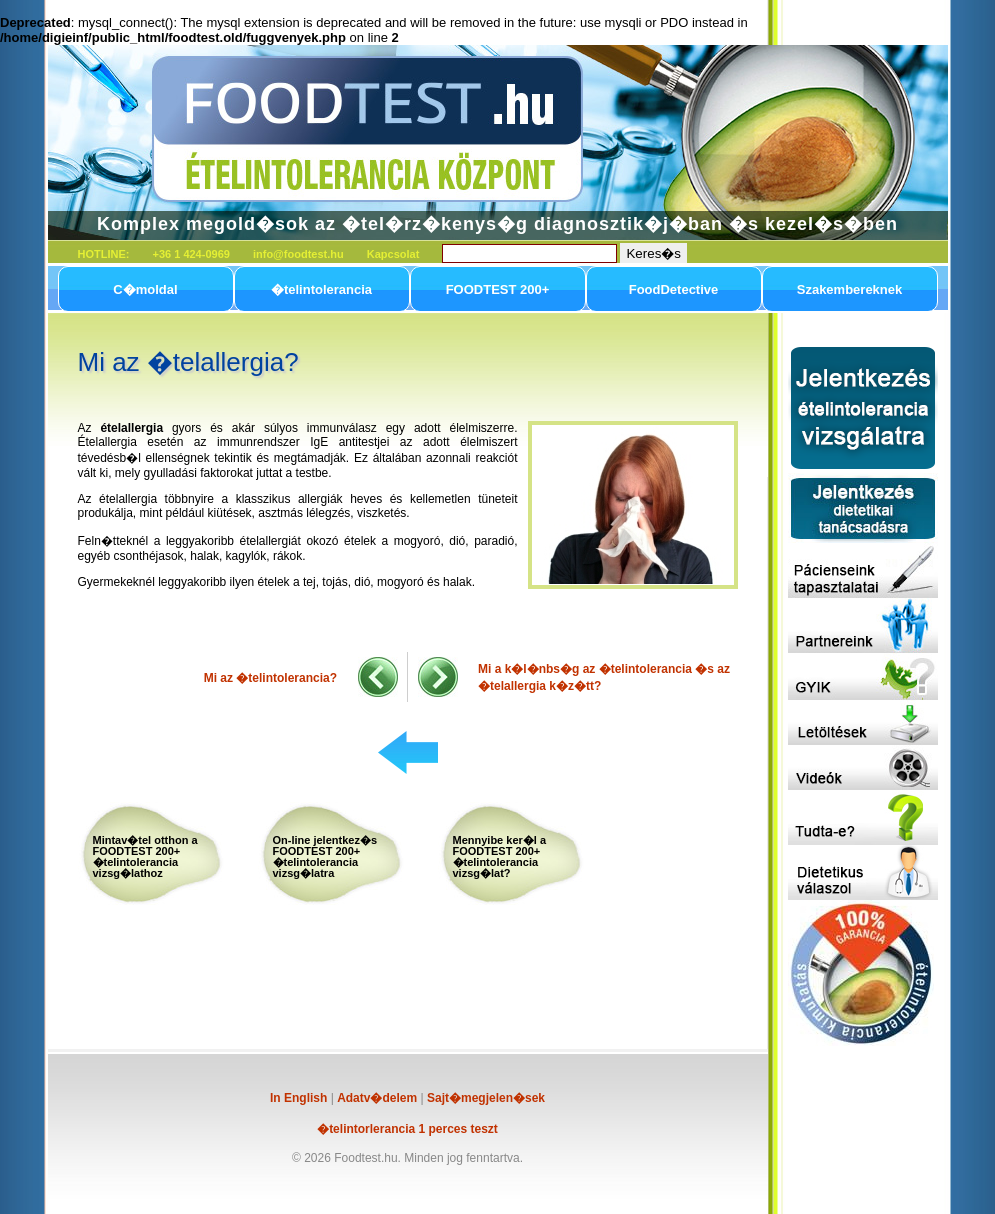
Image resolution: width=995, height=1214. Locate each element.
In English (298, 1098)
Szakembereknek (850, 289)
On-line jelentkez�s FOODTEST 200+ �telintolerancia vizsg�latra (325, 856)
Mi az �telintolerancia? (270, 678)
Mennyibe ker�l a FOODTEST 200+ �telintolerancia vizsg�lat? (500, 856)
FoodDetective (674, 289)
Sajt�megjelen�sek (486, 1098)
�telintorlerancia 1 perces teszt (407, 1129)
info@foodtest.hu (298, 254)
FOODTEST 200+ (498, 289)
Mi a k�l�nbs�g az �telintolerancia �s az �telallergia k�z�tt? (604, 677)
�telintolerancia (321, 289)
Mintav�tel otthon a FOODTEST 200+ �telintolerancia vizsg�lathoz (145, 856)
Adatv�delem (377, 1098)
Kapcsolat (393, 254)
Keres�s (653, 253)
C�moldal (145, 289)
